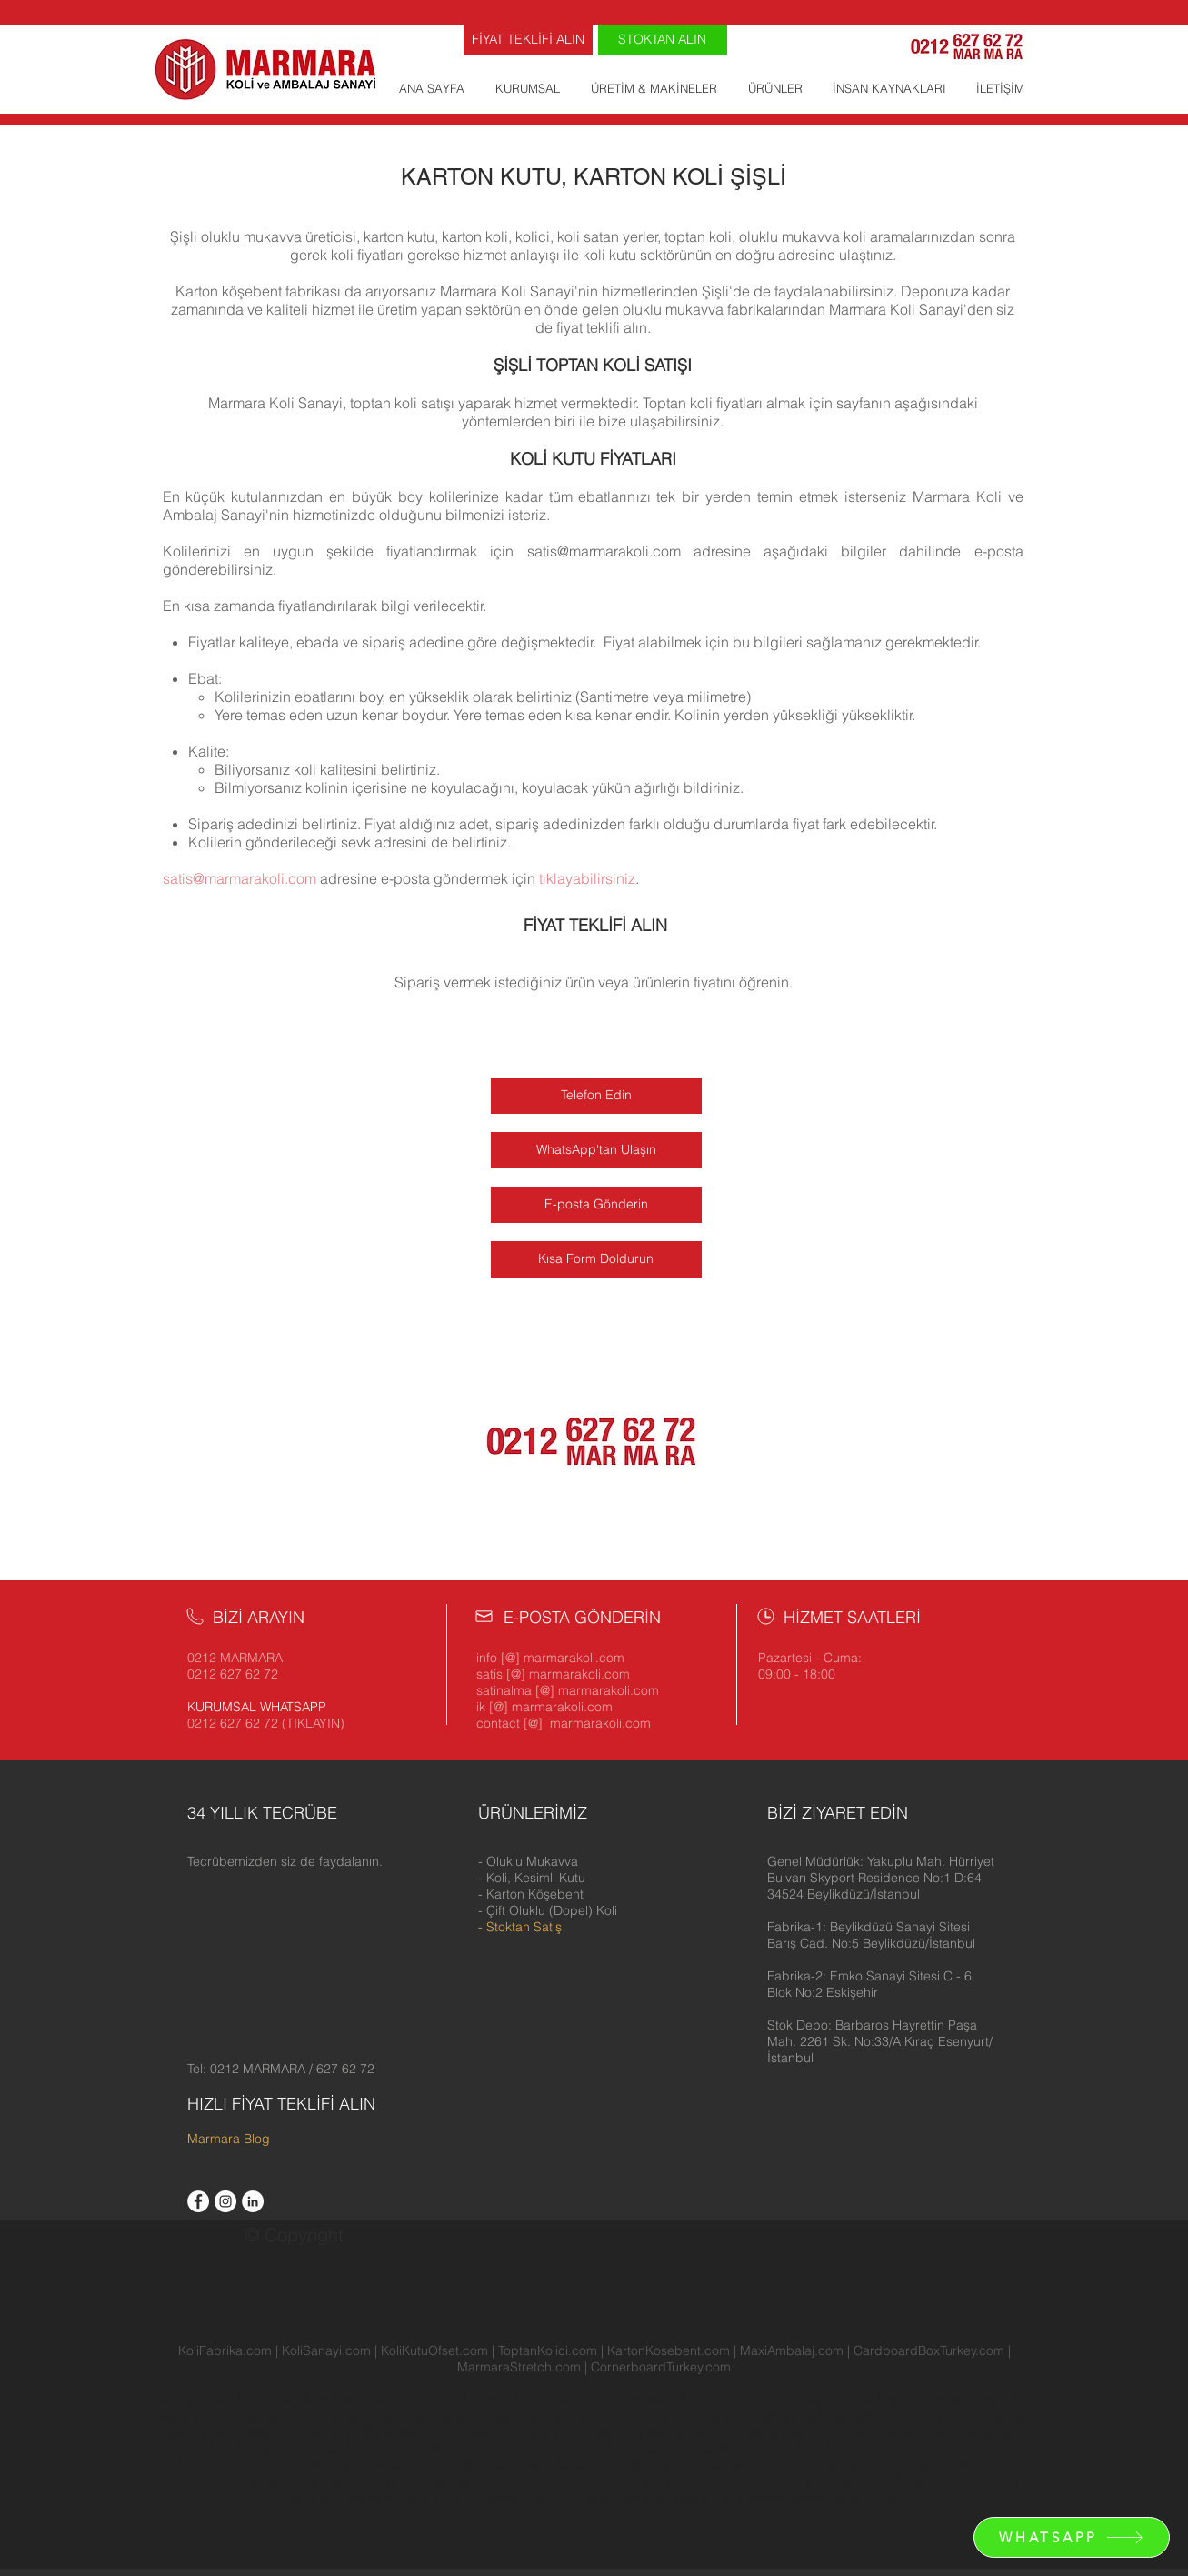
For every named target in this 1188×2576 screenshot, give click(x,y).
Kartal (930, 2416)
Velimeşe (432, 2399)
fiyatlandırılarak (327, 605)
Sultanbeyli (397, 2432)
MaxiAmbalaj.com (793, 2350)
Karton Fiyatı (863, 2498)
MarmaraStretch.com (519, 2367)
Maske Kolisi (592, 2465)
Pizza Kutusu (524, 2481)
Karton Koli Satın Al (849, 2481)
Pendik (190, 2432)
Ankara (363, 2449)
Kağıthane (880, 2416)
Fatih (622, 2416)
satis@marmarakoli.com (604, 551)
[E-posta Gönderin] (596, 1205)
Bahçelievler (642, 2399)
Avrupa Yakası (192, 2399)
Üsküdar (640, 2432)
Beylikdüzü (1005, 2399)
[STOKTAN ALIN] (662, 40)
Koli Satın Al (564, 2498)
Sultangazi (463, 2432)
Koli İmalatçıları (197, 2465)
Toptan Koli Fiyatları (621, 2481)
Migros (774, 2449)
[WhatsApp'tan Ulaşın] (596, 1150)
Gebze (761, 2432)
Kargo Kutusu (914, 2432)
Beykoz (951, 2399)
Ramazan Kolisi (651, 2449)
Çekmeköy (438, 2416)
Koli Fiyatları (414, 2481)
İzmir (1019, 2449)
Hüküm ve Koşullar (381, 2465)
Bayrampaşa (838, 2399)
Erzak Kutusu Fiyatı (736, 2481)
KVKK (971, 2449)
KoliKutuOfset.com (434, 2350)
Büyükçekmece (247, 2416)
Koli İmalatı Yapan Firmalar (262, 2449)
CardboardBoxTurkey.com (929, 2350)
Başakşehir (766, 2399)
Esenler (492, 2416)
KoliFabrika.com (225, 2350)
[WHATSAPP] (1071, 2537)
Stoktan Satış (524, 1927)
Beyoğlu (175, 2416)
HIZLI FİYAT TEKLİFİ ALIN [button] (281, 2103)
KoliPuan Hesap (480, 2498)
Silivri (347, 2432)
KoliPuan (724, 2449)
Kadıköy (824, 2416)
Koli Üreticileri (286, 2465)
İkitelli (322, 2399)
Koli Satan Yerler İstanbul (357, 2498)
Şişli (508, 2432)
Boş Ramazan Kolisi (497, 2465)
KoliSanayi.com (326, 2350)
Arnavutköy (270, 2399)
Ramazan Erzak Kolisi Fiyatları (718, 2465)
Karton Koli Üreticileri (968, 2481)
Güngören (767, 2416)
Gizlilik (931, 2449)
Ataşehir (485, 2399)
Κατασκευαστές (779, 2498)
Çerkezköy (374, 2416)
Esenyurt (545, 2416)
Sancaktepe (248, 2432)
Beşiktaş (901, 2399)
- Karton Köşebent (531, 1894)
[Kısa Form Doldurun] (596, 1259)
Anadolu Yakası (251, 2481)
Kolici (470, 2481)
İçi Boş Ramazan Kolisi (667, 2498)
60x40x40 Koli (848, 2465)
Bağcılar (579, 2399)
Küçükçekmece (994, 2416)
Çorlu (798, 2432)
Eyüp (589, 2416)
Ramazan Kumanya (853, 2449)
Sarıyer (307, 2432)
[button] (880, 1877)
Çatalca (318, 2416)
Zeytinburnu (701, 2432)
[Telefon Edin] (596, 1096)
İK (996, 2449)
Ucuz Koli (844, 2432)
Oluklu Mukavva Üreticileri (462, 2449)
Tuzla (536, 2432)
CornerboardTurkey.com (661, 2367)
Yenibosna (372, 2399)
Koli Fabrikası (337, 2481)
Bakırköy (706, 2399)
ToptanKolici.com (547, 2350)
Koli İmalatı (572, 2449)
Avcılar (532, 2399)
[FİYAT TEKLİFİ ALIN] (528, 40)
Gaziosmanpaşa (687, 2416)
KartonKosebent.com (668, 2350)
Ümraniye (584, 2432)
